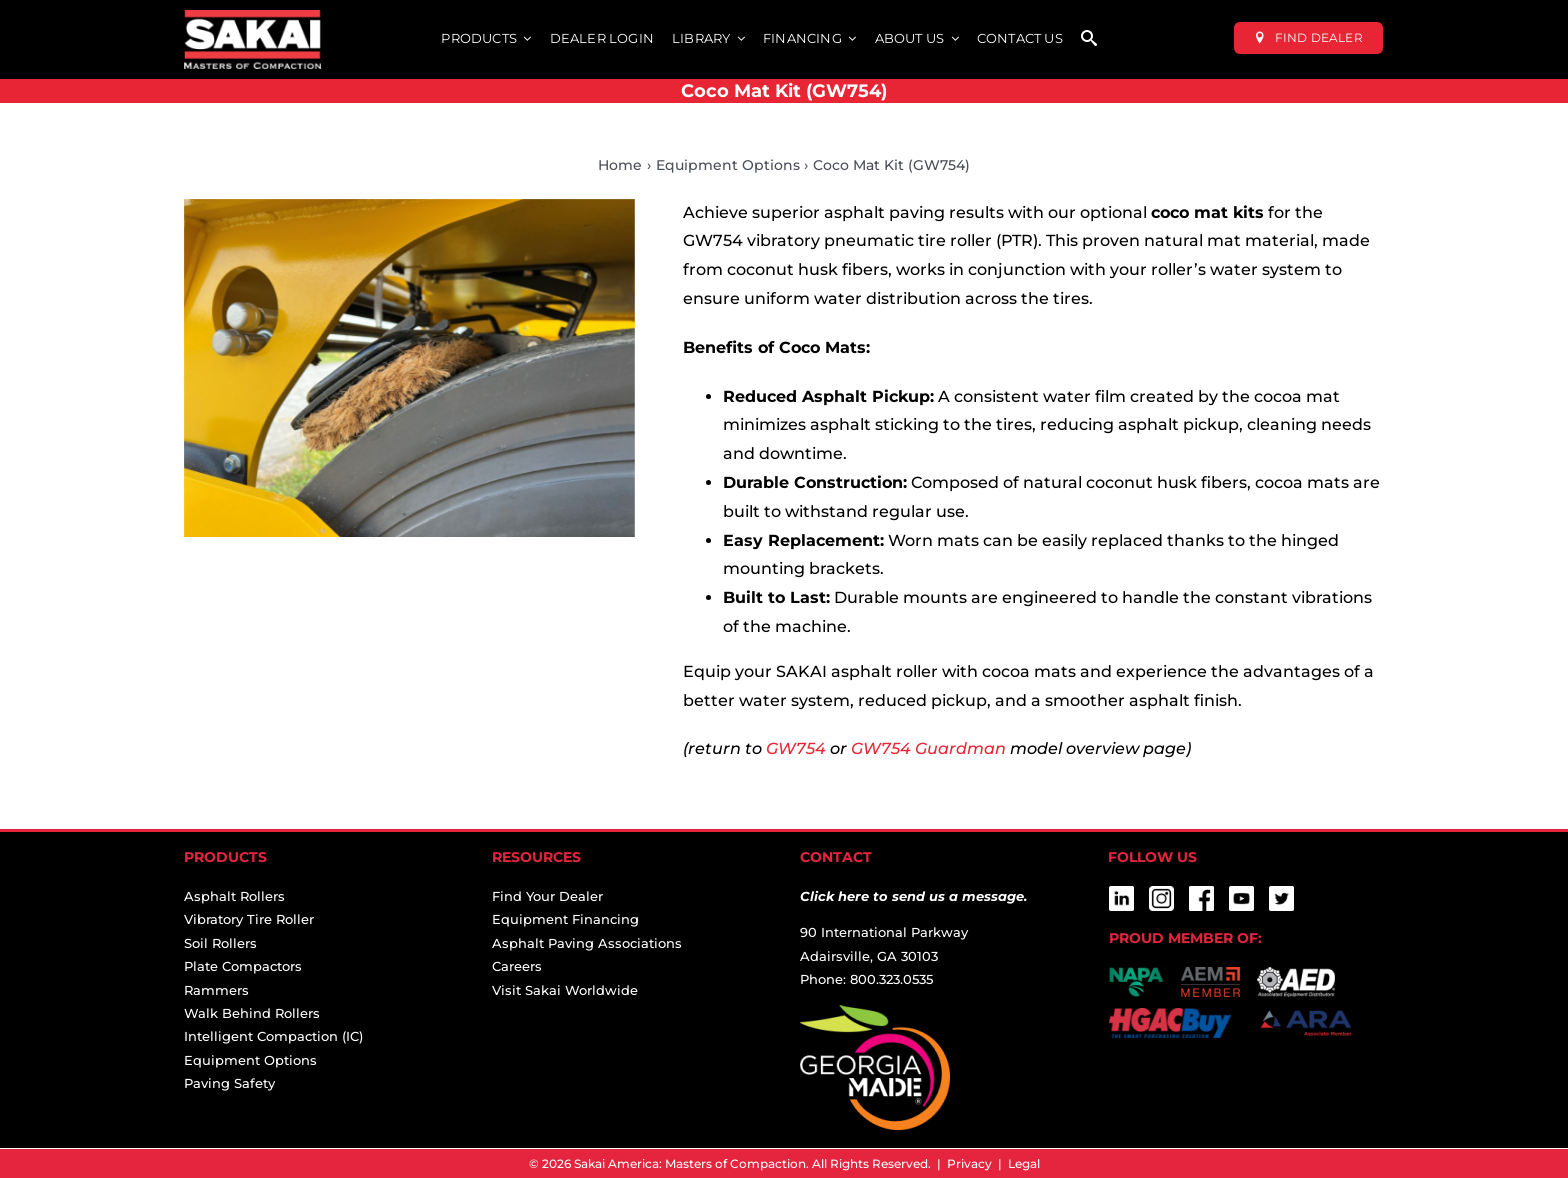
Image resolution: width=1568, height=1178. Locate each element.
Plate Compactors (243, 966)
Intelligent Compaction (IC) (273, 1036)
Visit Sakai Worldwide (565, 990)
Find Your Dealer (547, 896)
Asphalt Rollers (234, 896)
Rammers (216, 990)
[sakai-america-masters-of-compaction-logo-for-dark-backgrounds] (252, 17)
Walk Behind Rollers (252, 1013)
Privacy (969, 1163)
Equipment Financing (565, 919)
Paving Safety (229, 1083)
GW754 (796, 748)
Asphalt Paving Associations (587, 943)
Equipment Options (250, 1060)
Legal (1024, 1163)
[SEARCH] (1089, 39)
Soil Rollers (220, 943)
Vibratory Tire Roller (249, 919)
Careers (517, 966)
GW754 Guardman (928, 748)
